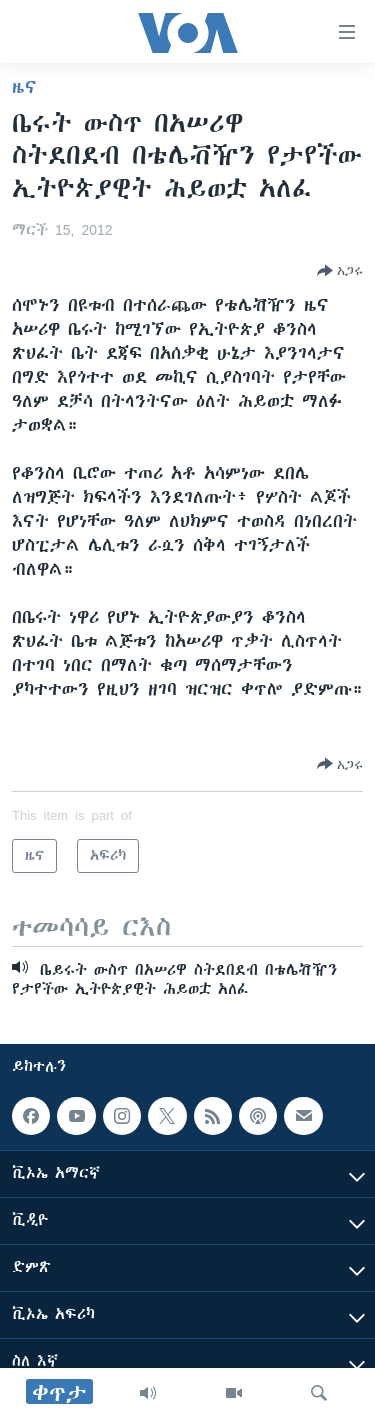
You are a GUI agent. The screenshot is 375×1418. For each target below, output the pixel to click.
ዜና (24, 87)
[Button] (340, 271)
